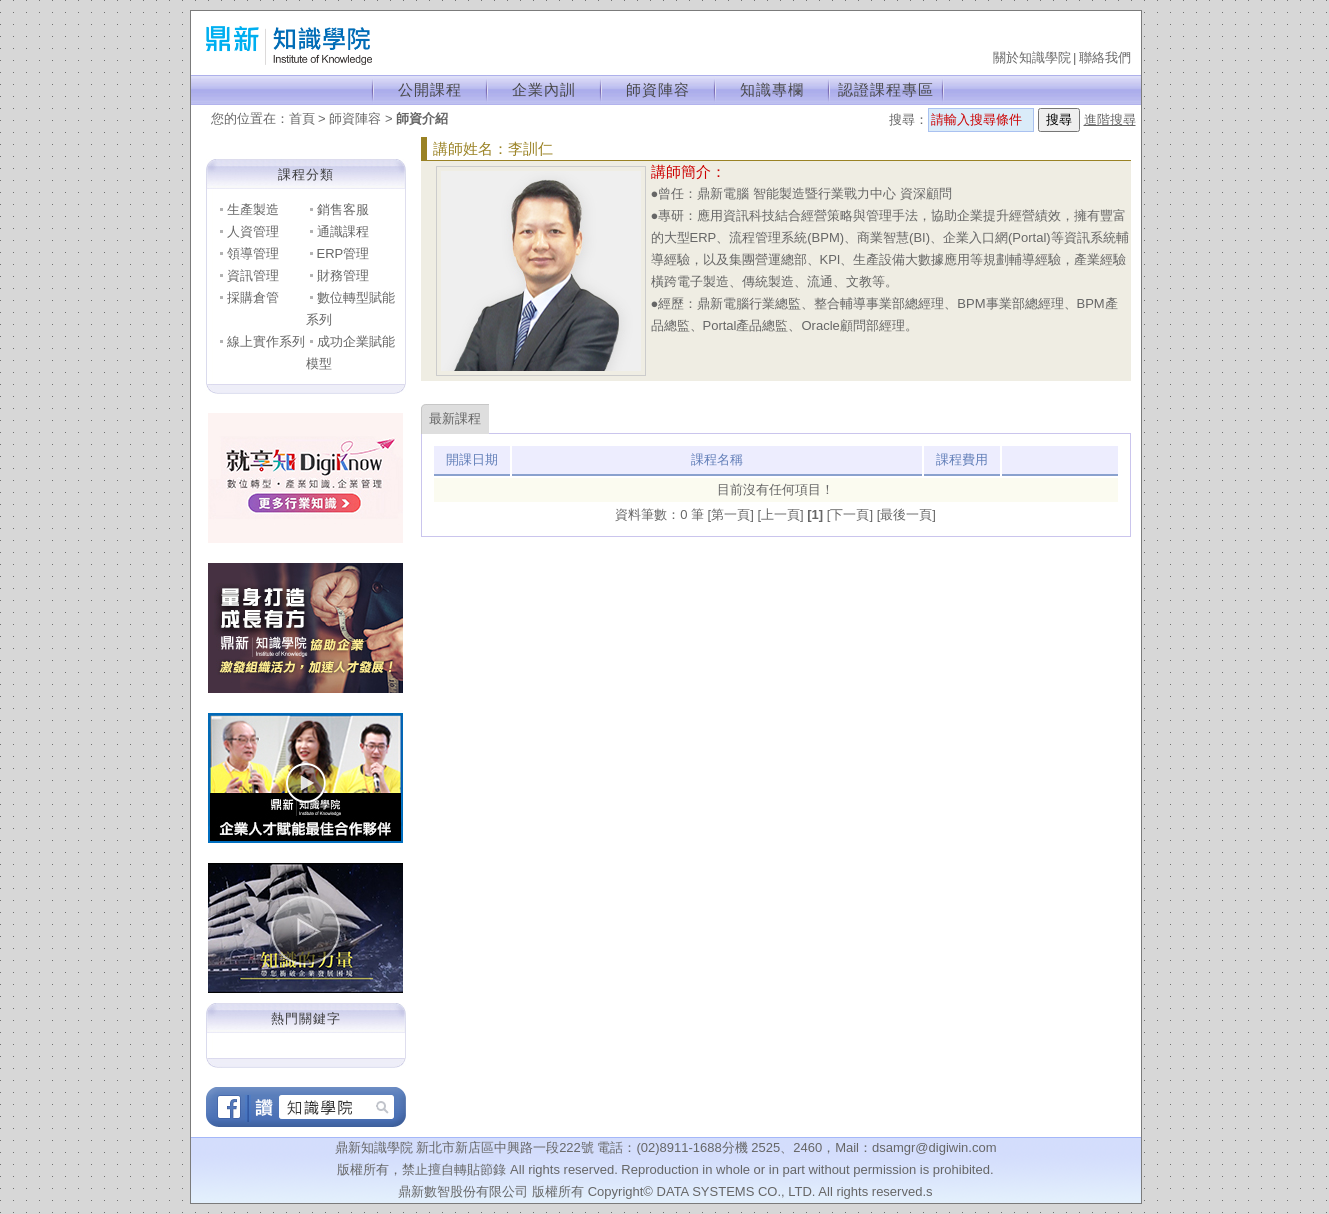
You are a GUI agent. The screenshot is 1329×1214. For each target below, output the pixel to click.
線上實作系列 (266, 341)
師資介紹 (422, 118)
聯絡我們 (1105, 57)
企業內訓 (544, 89)
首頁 (302, 118)
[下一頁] (852, 514)
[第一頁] (733, 514)
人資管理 (253, 231)
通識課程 (343, 231)
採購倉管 (253, 297)
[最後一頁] (906, 514)
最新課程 (455, 418)
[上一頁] (782, 514)
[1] (817, 514)
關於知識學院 (1032, 57)
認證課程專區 (886, 89)
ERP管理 (343, 253)
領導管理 (253, 253)
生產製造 (253, 209)
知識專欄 (772, 89)
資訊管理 (253, 275)
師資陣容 (658, 89)
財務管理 (343, 275)
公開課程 (430, 89)
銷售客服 (343, 209)
